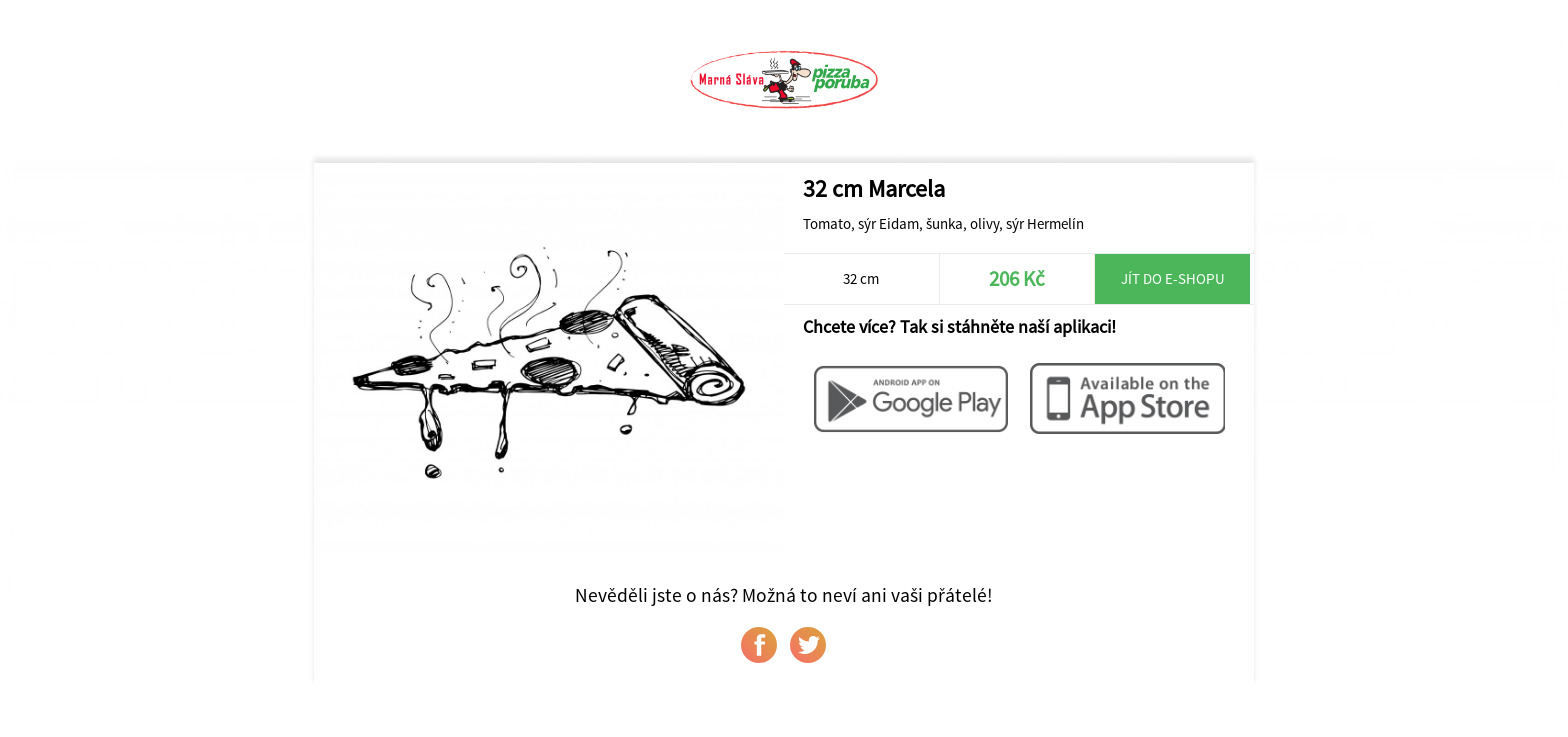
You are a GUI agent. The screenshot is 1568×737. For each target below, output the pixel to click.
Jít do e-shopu (1173, 278)
